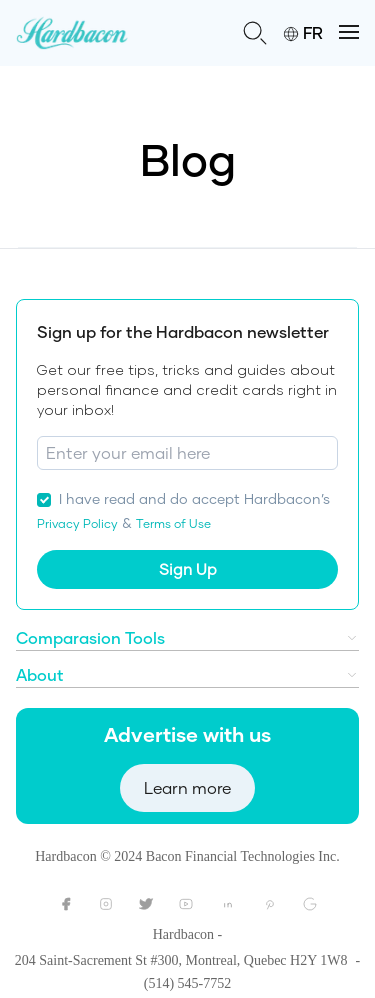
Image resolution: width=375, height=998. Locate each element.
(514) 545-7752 (188, 983)
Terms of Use (173, 523)
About (40, 674)
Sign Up (188, 569)
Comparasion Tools (90, 637)
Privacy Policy (77, 523)
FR (303, 32)
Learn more (187, 787)
